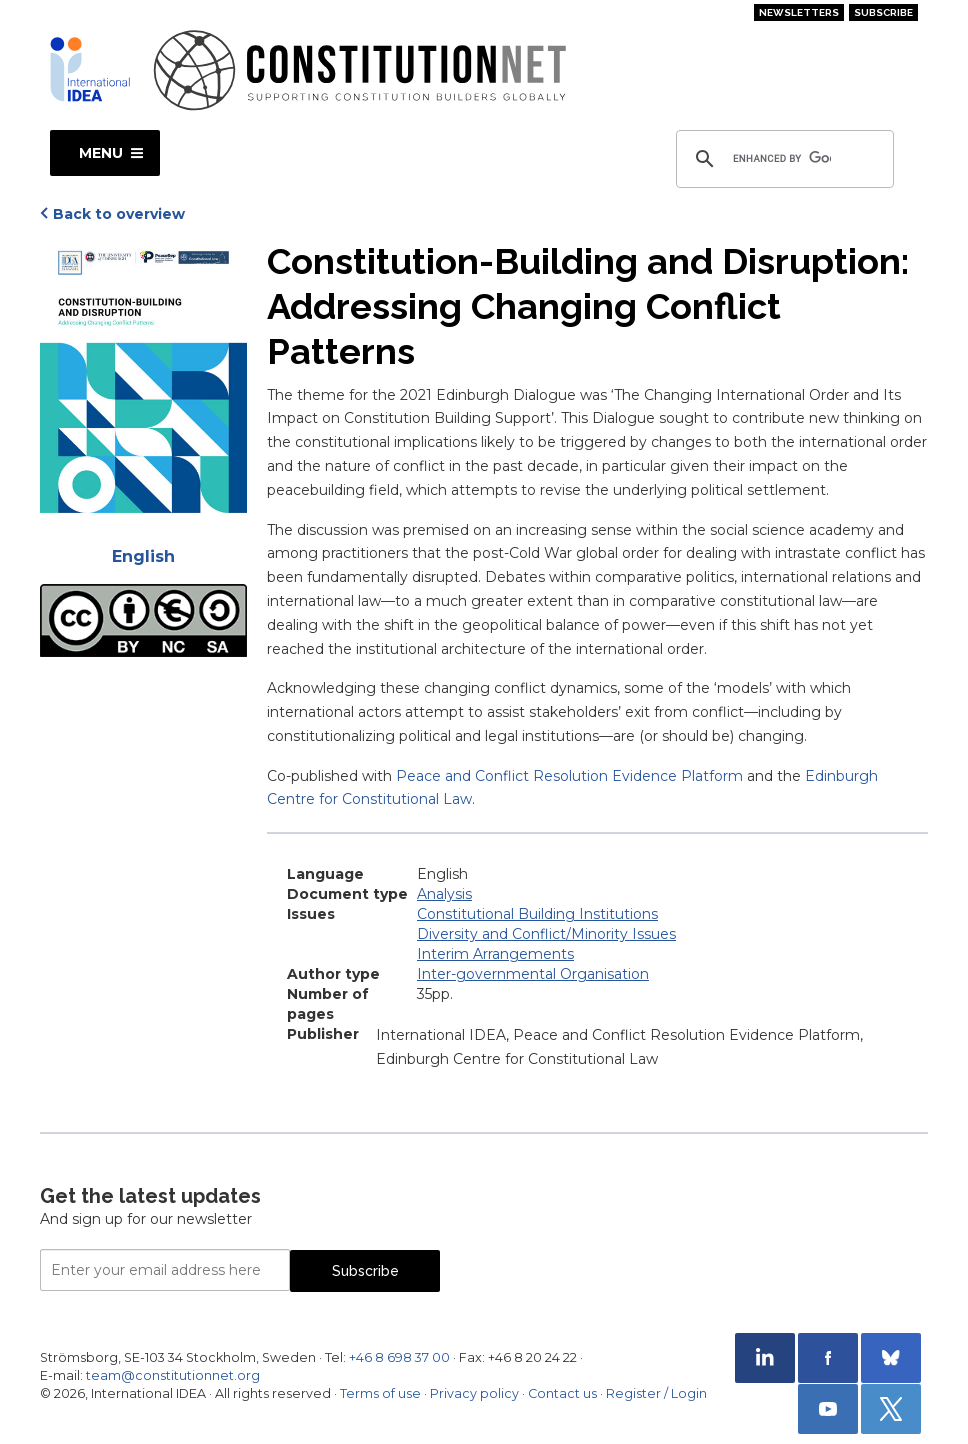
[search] (782, 159)
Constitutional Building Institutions (537, 914)
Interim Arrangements (495, 954)
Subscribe (883, 12)
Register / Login (656, 1393)
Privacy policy (474, 1393)
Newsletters (799, 12)
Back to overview (119, 214)
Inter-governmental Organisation (533, 974)
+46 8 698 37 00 (399, 1357)
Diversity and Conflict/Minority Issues (546, 934)
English (143, 556)
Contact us (562, 1393)
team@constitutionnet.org (173, 1375)
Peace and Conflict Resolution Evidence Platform (569, 776)
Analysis (444, 894)
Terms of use (380, 1393)
